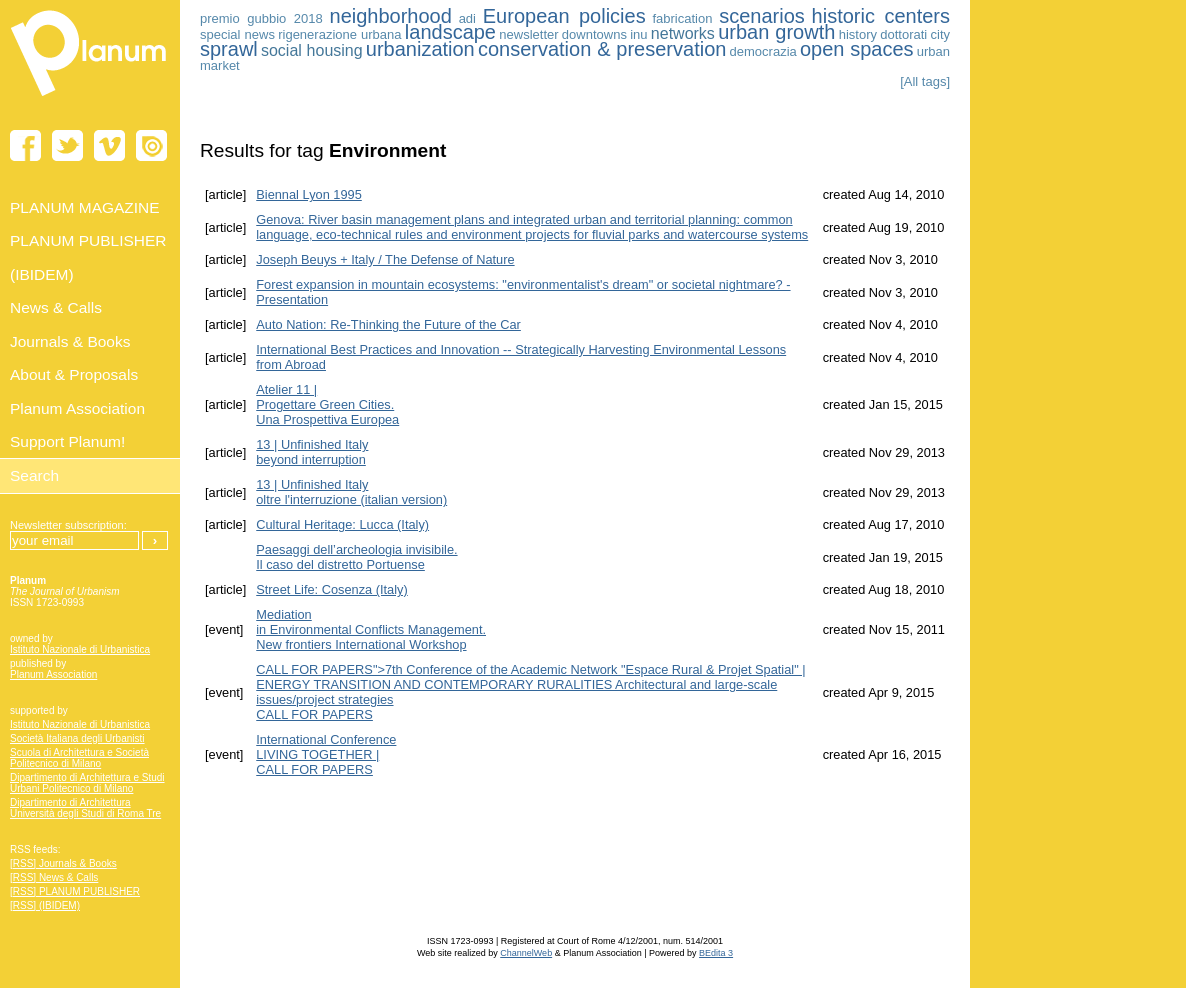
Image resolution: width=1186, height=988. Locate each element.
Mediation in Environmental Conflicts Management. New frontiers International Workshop (371, 629)
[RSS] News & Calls (54, 877)
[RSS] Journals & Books (63, 863)
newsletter (528, 34)
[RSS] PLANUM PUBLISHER (75, 891)
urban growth (776, 32)
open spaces (857, 49)
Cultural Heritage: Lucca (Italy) (342, 524)
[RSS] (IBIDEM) (45, 905)
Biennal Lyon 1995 (309, 194)
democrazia (763, 51)
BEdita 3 (716, 953)
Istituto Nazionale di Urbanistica (80, 649)
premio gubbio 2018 (261, 18)
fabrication (682, 18)
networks (683, 33)
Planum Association (53, 674)
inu (638, 34)
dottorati (903, 34)
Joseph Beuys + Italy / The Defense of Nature (385, 259)
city (941, 34)
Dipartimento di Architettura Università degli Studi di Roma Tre (85, 808)
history (858, 34)
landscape (450, 32)
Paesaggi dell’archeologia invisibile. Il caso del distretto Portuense (356, 557)
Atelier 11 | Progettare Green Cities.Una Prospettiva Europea (327, 404)
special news (237, 34)
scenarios (762, 16)
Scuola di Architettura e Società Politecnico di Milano (79, 758)
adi (467, 18)
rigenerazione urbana (339, 34)
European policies (564, 16)
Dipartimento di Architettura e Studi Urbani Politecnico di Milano (87, 783)
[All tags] (925, 81)
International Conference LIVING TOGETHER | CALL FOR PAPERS (326, 754)
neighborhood (391, 16)
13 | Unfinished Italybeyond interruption (312, 452)
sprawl (229, 49)
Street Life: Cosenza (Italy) (332, 589)
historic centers (881, 16)
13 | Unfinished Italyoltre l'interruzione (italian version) (351, 492)
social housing (312, 50)
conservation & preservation (602, 49)
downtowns (594, 34)
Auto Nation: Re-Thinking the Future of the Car (388, 324)
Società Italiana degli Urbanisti (77, 738)
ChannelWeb (526, 953)
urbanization (420, 49)
